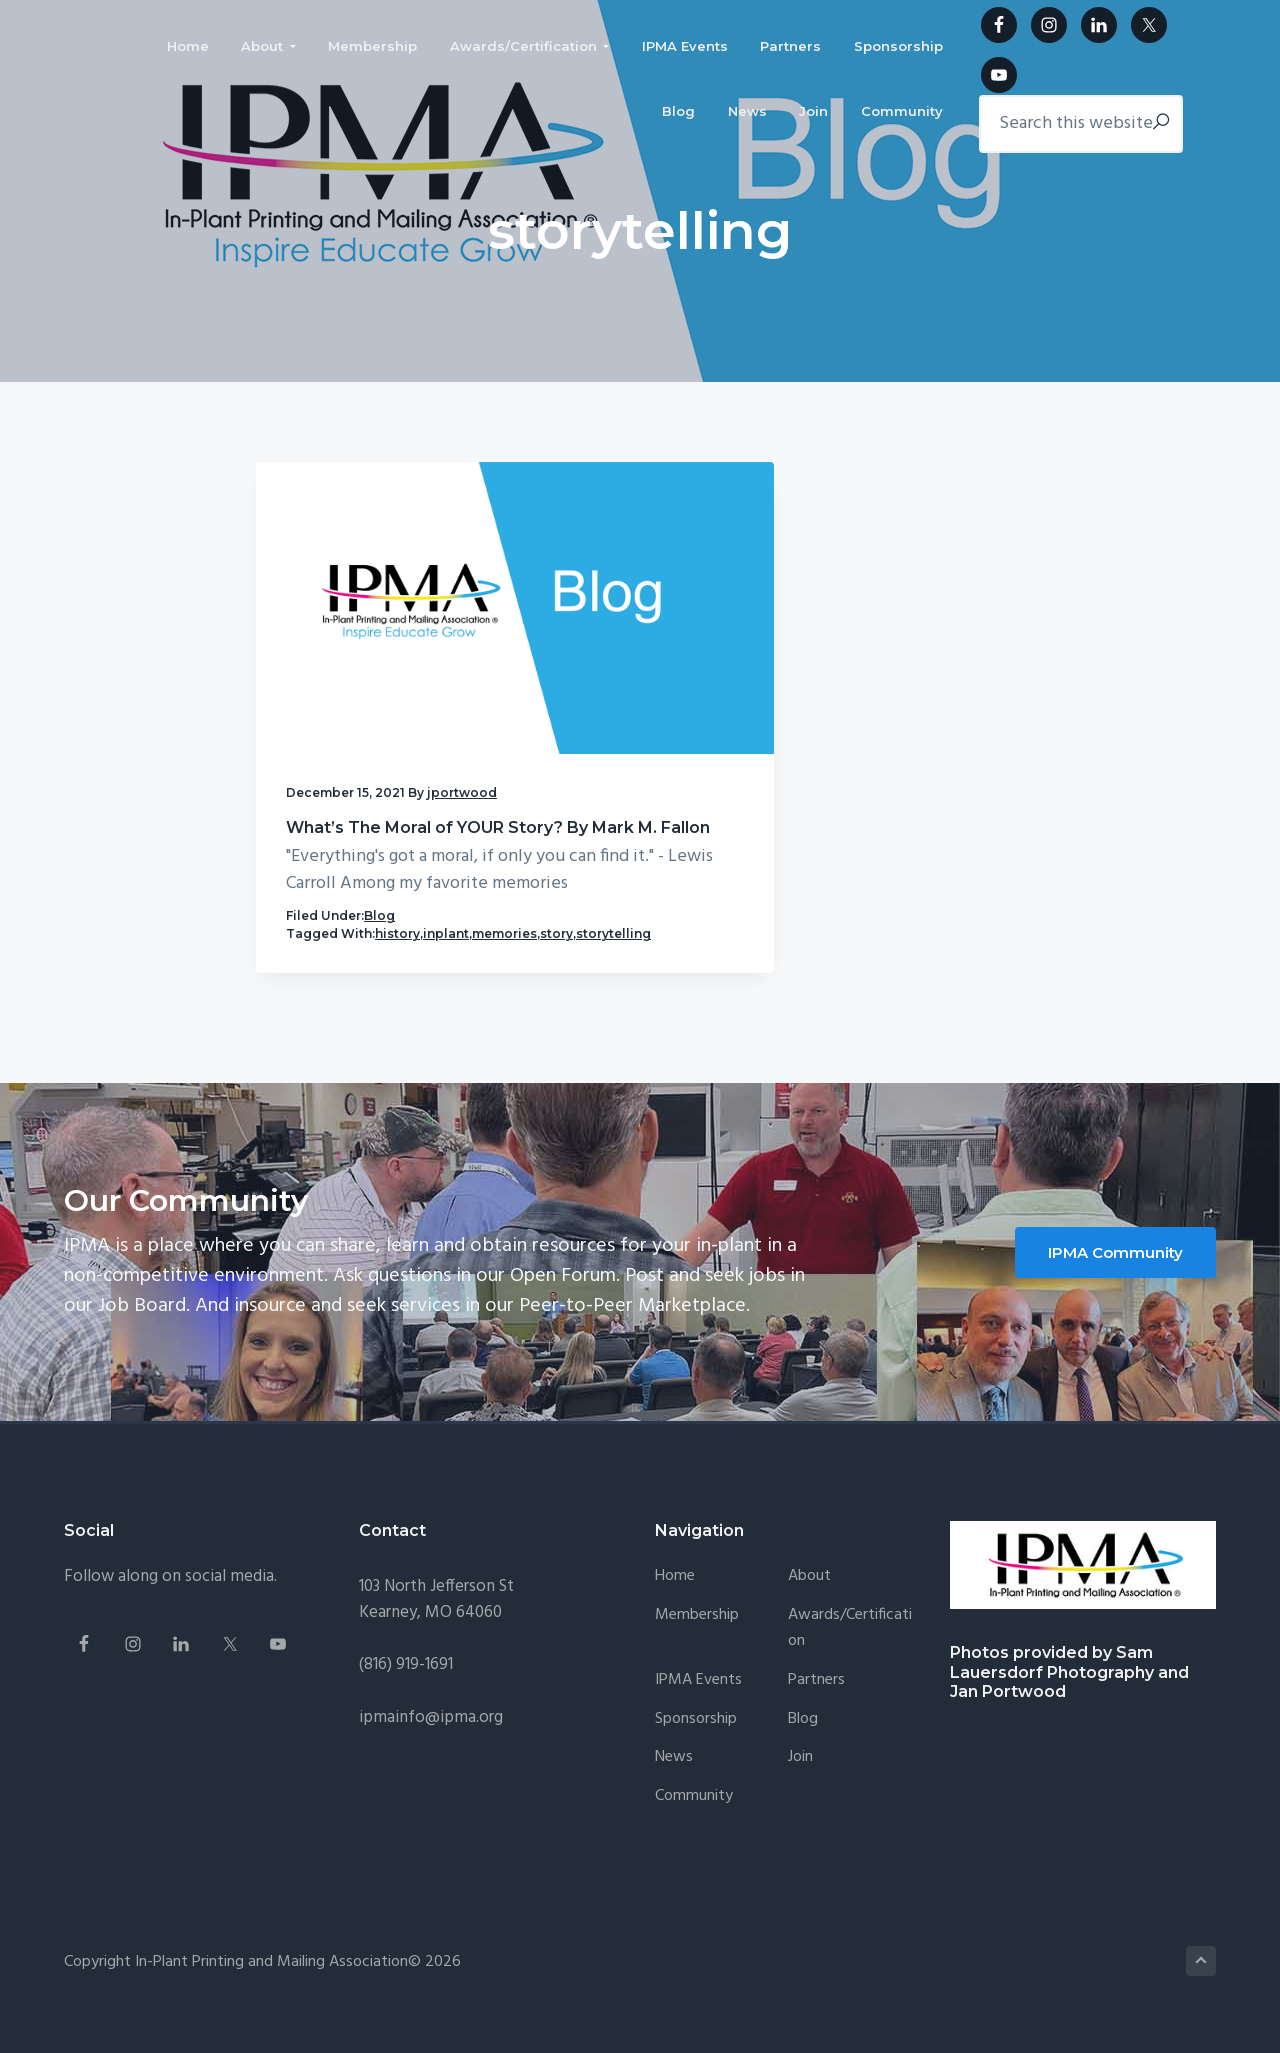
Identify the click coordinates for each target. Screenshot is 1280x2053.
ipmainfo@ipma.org (431, 1735)
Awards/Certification (850, 1647)
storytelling (323, 952)
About (809, 1595)
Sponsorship (696, 1737)
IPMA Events (698, 1698)
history (397, 916)
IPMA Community (1115, 1270)
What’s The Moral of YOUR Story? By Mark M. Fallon (374, 709)
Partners (816, 1698)
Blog (379, 898)
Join (800, 1776)
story (419, 934)
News (674, 1776)
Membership (697, 1634)
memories (367, 934)
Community (694, 1815)
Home (675, 1595)
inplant (309, 934)
